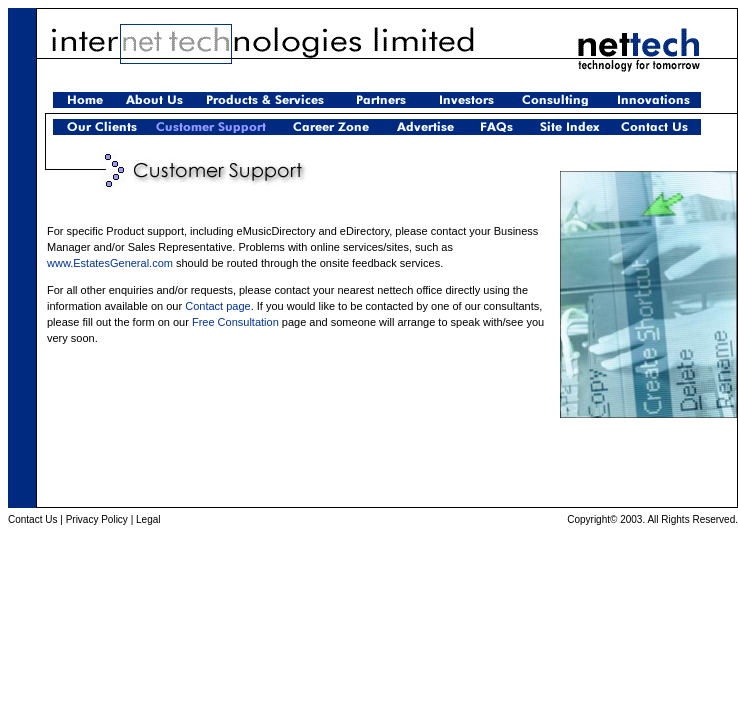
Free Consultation (235, 322)
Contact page (217, 306)
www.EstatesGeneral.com (110, 263)
